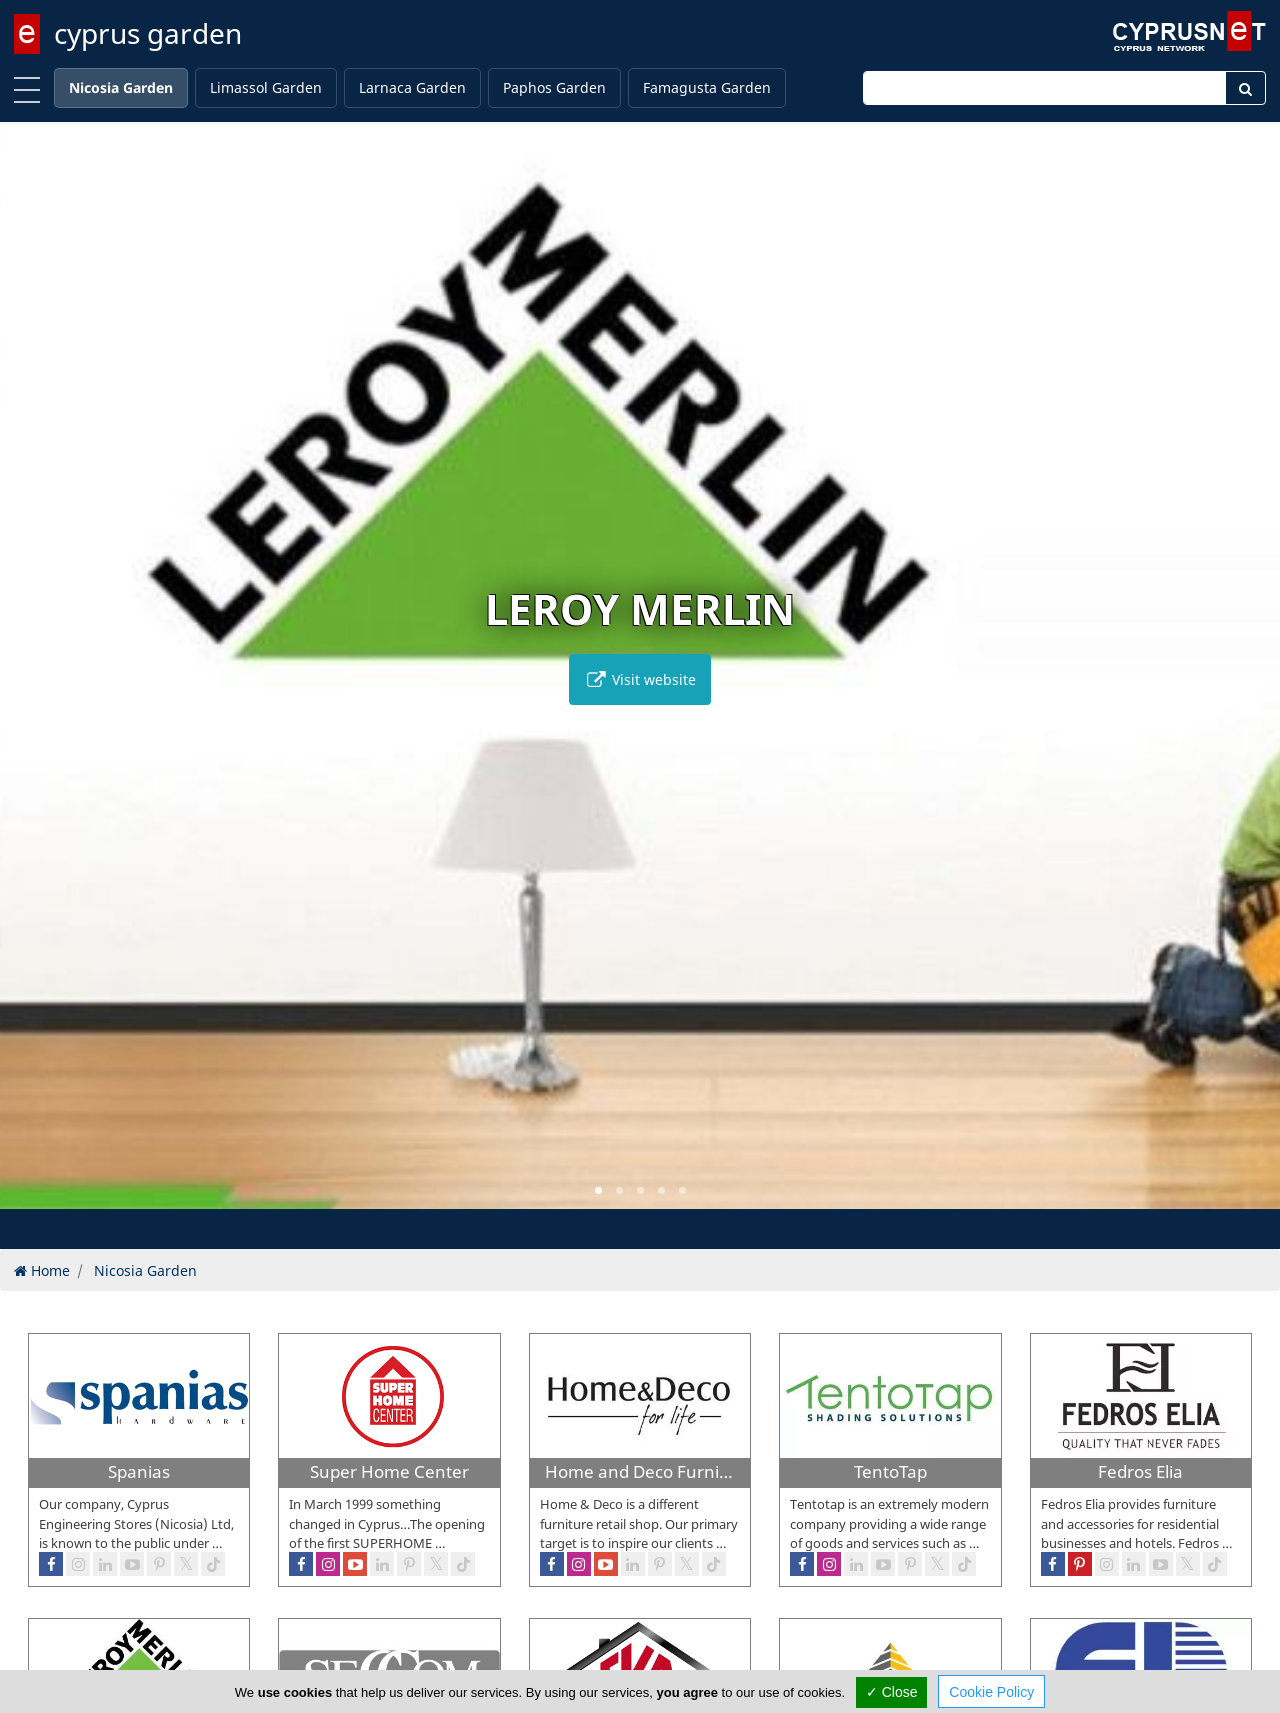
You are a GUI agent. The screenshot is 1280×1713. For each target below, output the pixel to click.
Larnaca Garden (412, 87)
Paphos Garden (554, 87)
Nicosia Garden (121, 87)
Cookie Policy (991, 1692)
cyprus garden (148, 33)
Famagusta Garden (707, 87)
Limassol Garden (266, 87)
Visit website (640, 679)
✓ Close (892, 1692)
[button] (598, 1190)
